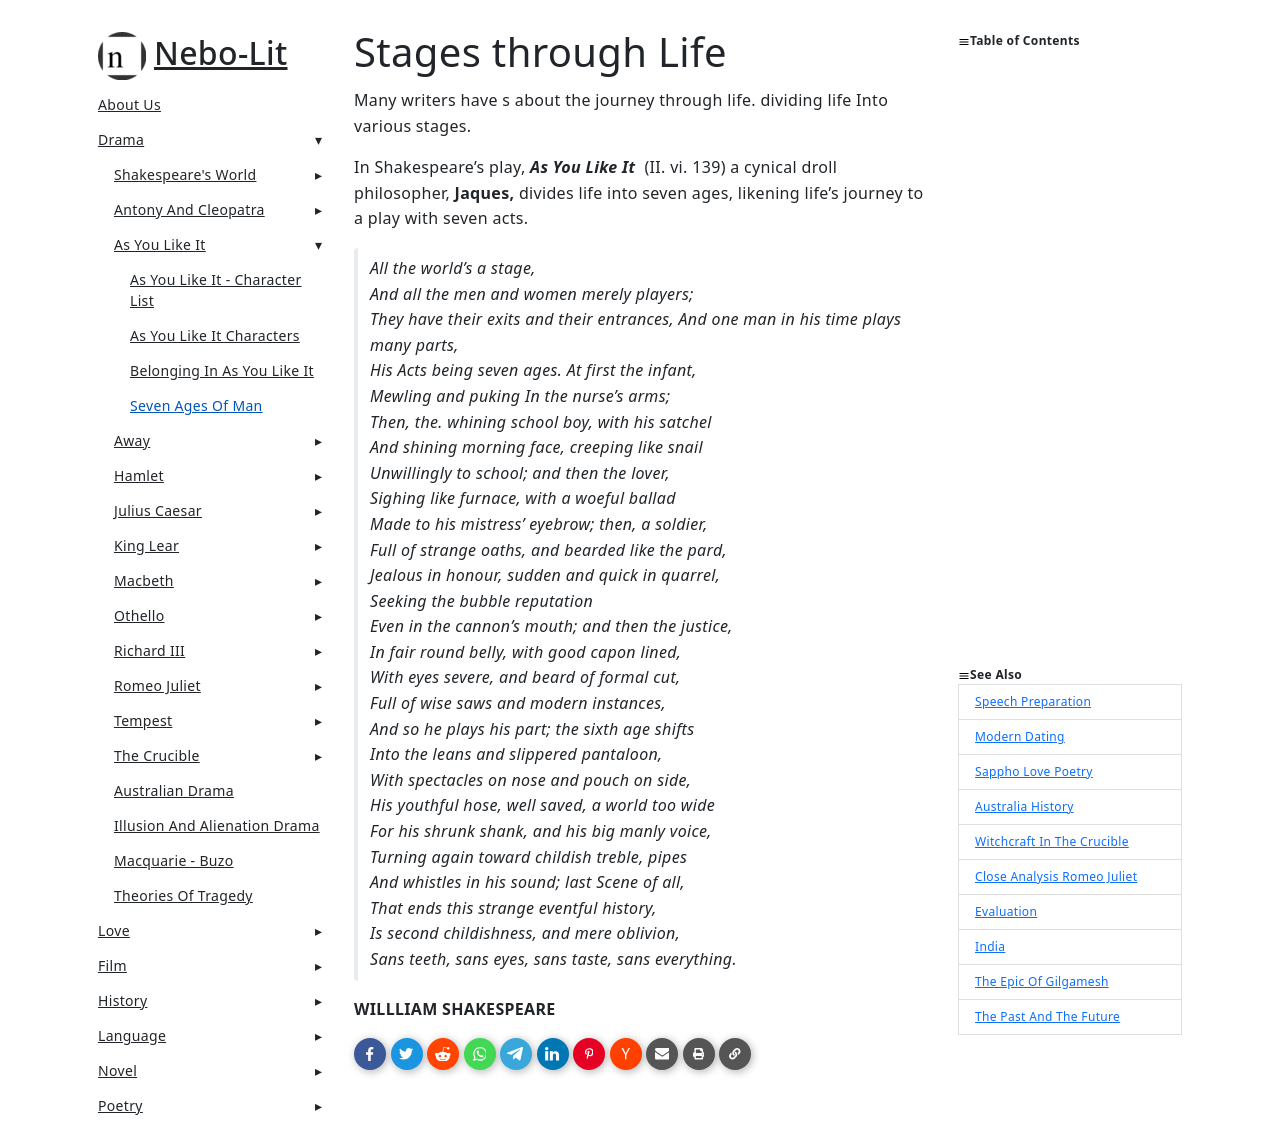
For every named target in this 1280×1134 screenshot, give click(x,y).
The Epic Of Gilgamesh (1042, 981)
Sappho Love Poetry (1034, 771)
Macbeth (144, 580)
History (122, 1000)
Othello (139, 615)
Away (132, 440)
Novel (117, 1070)
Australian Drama (174, 790)
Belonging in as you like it (222, 370)
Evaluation (1006, 911)
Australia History (1024, 806)
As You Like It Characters (215, 335)
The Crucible (157, 755)
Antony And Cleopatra (189, 209)
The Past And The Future (1047, 1016)
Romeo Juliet (157, 685)
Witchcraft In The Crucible (1052, 841)
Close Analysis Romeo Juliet (1056, 876)
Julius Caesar (158, 510)
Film (112, 965)
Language (132, 1035)
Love (114, 930)
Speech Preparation (1033, 701)
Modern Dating (1020, 736)
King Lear (146, 545)
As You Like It (160, 244)
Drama (121, 139)
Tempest (143, 720)
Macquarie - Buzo (174, 860)
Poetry (120, 1105)
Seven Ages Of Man (196, 405)
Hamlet (139, 475)
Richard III (149, 650)
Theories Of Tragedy (183, 895)
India (990, 946)
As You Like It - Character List (216, 290)
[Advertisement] (1070, 366)
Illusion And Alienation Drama (217, 825)
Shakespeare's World (185, 174)
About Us (129, 104)
